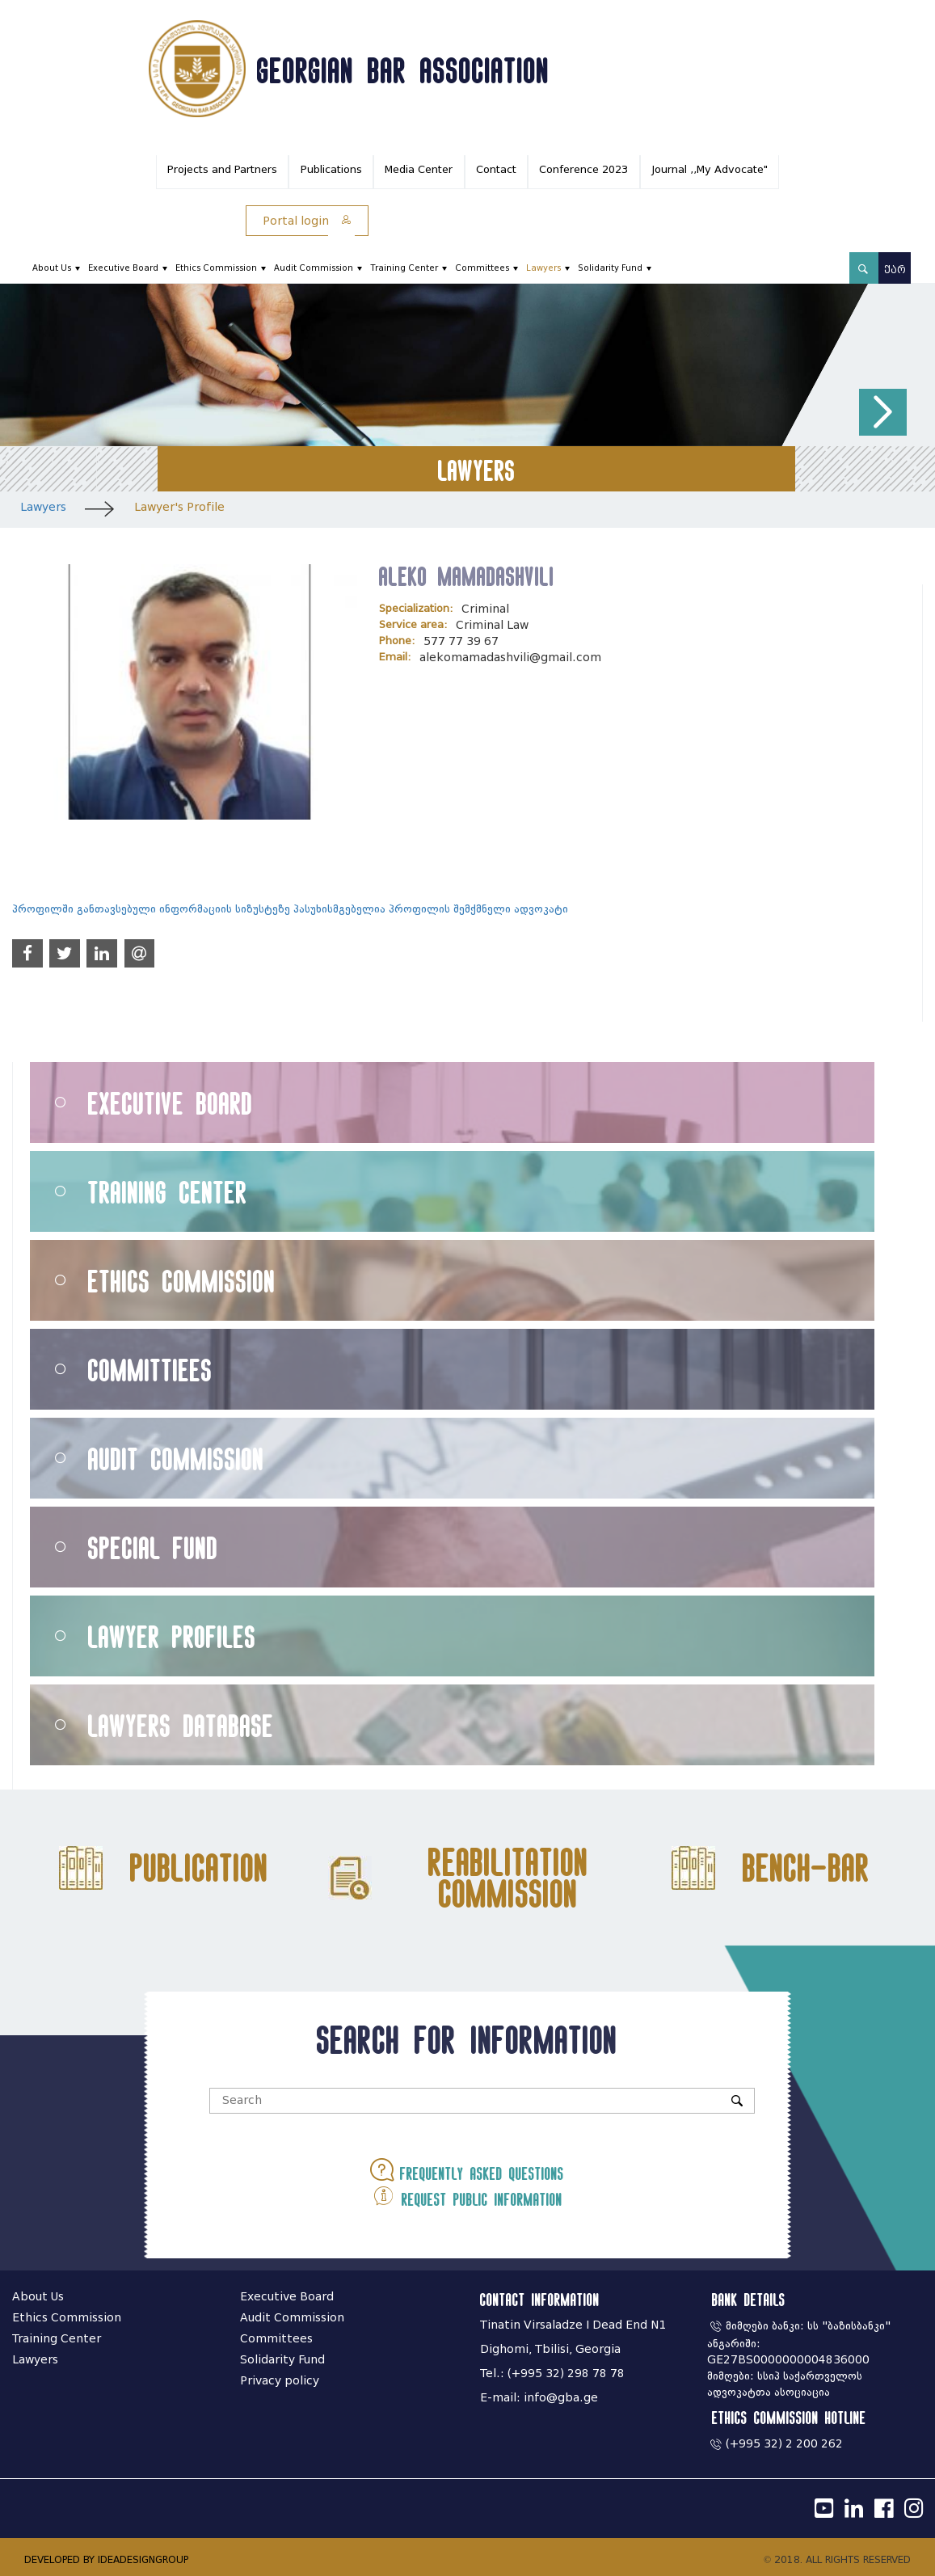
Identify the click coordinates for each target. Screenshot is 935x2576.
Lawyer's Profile (179, 507)
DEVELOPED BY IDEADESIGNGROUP (106, 2559)
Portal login (307, 221)
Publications (331, 169)
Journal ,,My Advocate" (709, 169)
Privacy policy (279, 2381)
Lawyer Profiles (172, 1636)
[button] (883, 412)
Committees (482, 268)
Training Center (404, 268)
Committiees (150, 1369)
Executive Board (123, 268)
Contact (496, 169)
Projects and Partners (222, 169)
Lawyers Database (181, 1725)
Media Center (419, 169)
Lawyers (543, 268)
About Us (51, 268)
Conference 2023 (583, 169)
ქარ (895, 270)
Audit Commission (313, 268)
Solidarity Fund (610, 268)
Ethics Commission (216, 268)
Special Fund (153, 1547)
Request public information (467, 2195)
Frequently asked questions (467, 2170)
